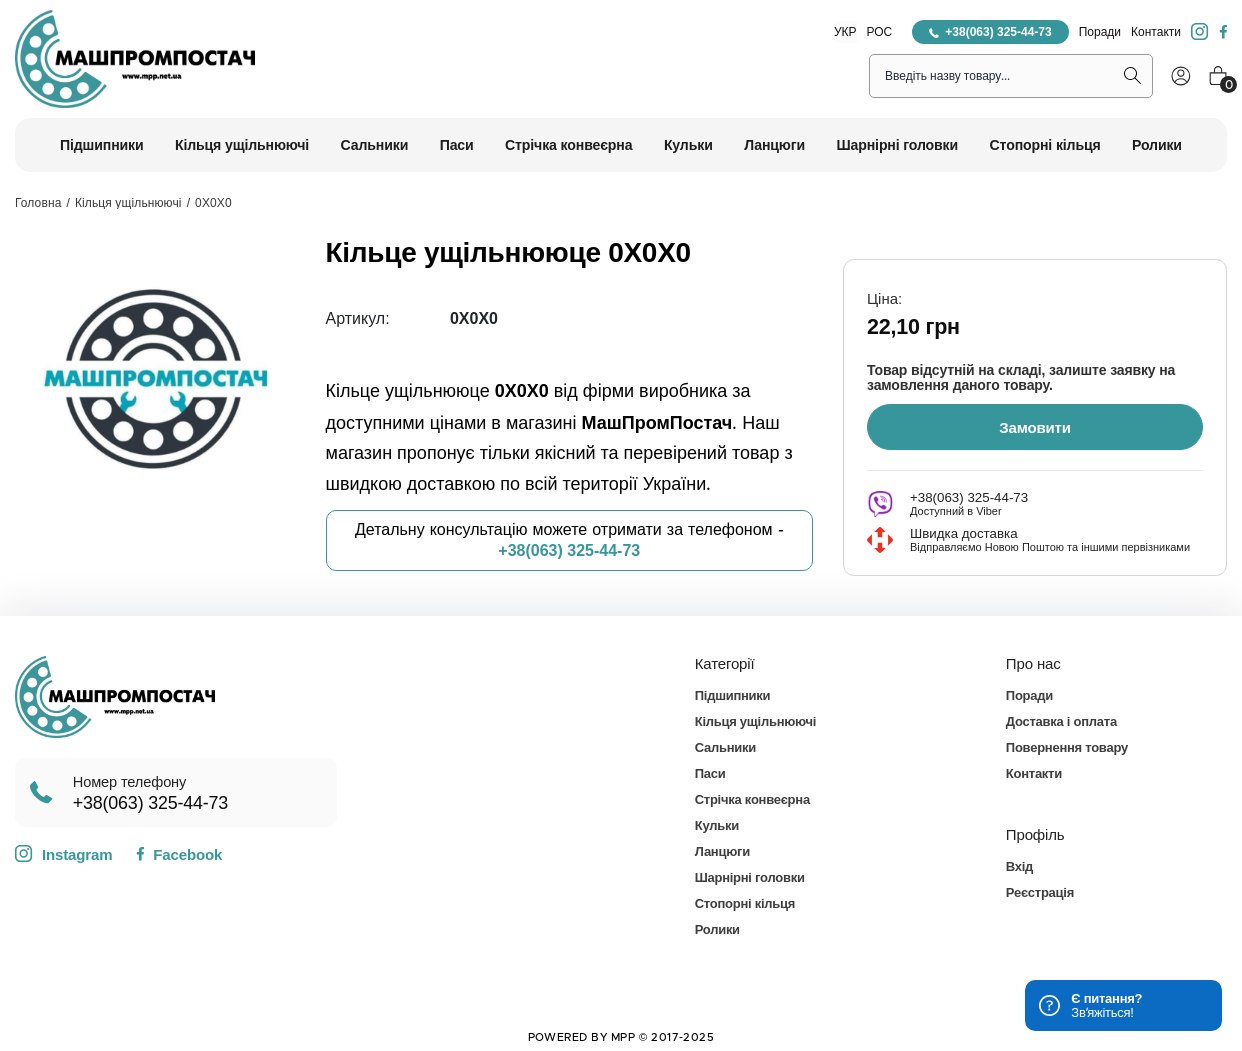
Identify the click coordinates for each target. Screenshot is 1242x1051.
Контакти (1156, 32)
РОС (880, 32)
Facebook (179, 853)
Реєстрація (1040, 891)
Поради (1100, 32)
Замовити (1035, 426)
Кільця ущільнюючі (128, 203)
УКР (845, 32)
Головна (38, 203)
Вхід (1019, 865)
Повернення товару (1067, 746)
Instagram (63, 853)
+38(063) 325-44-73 (990, 32)
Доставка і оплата (1061, 720)
